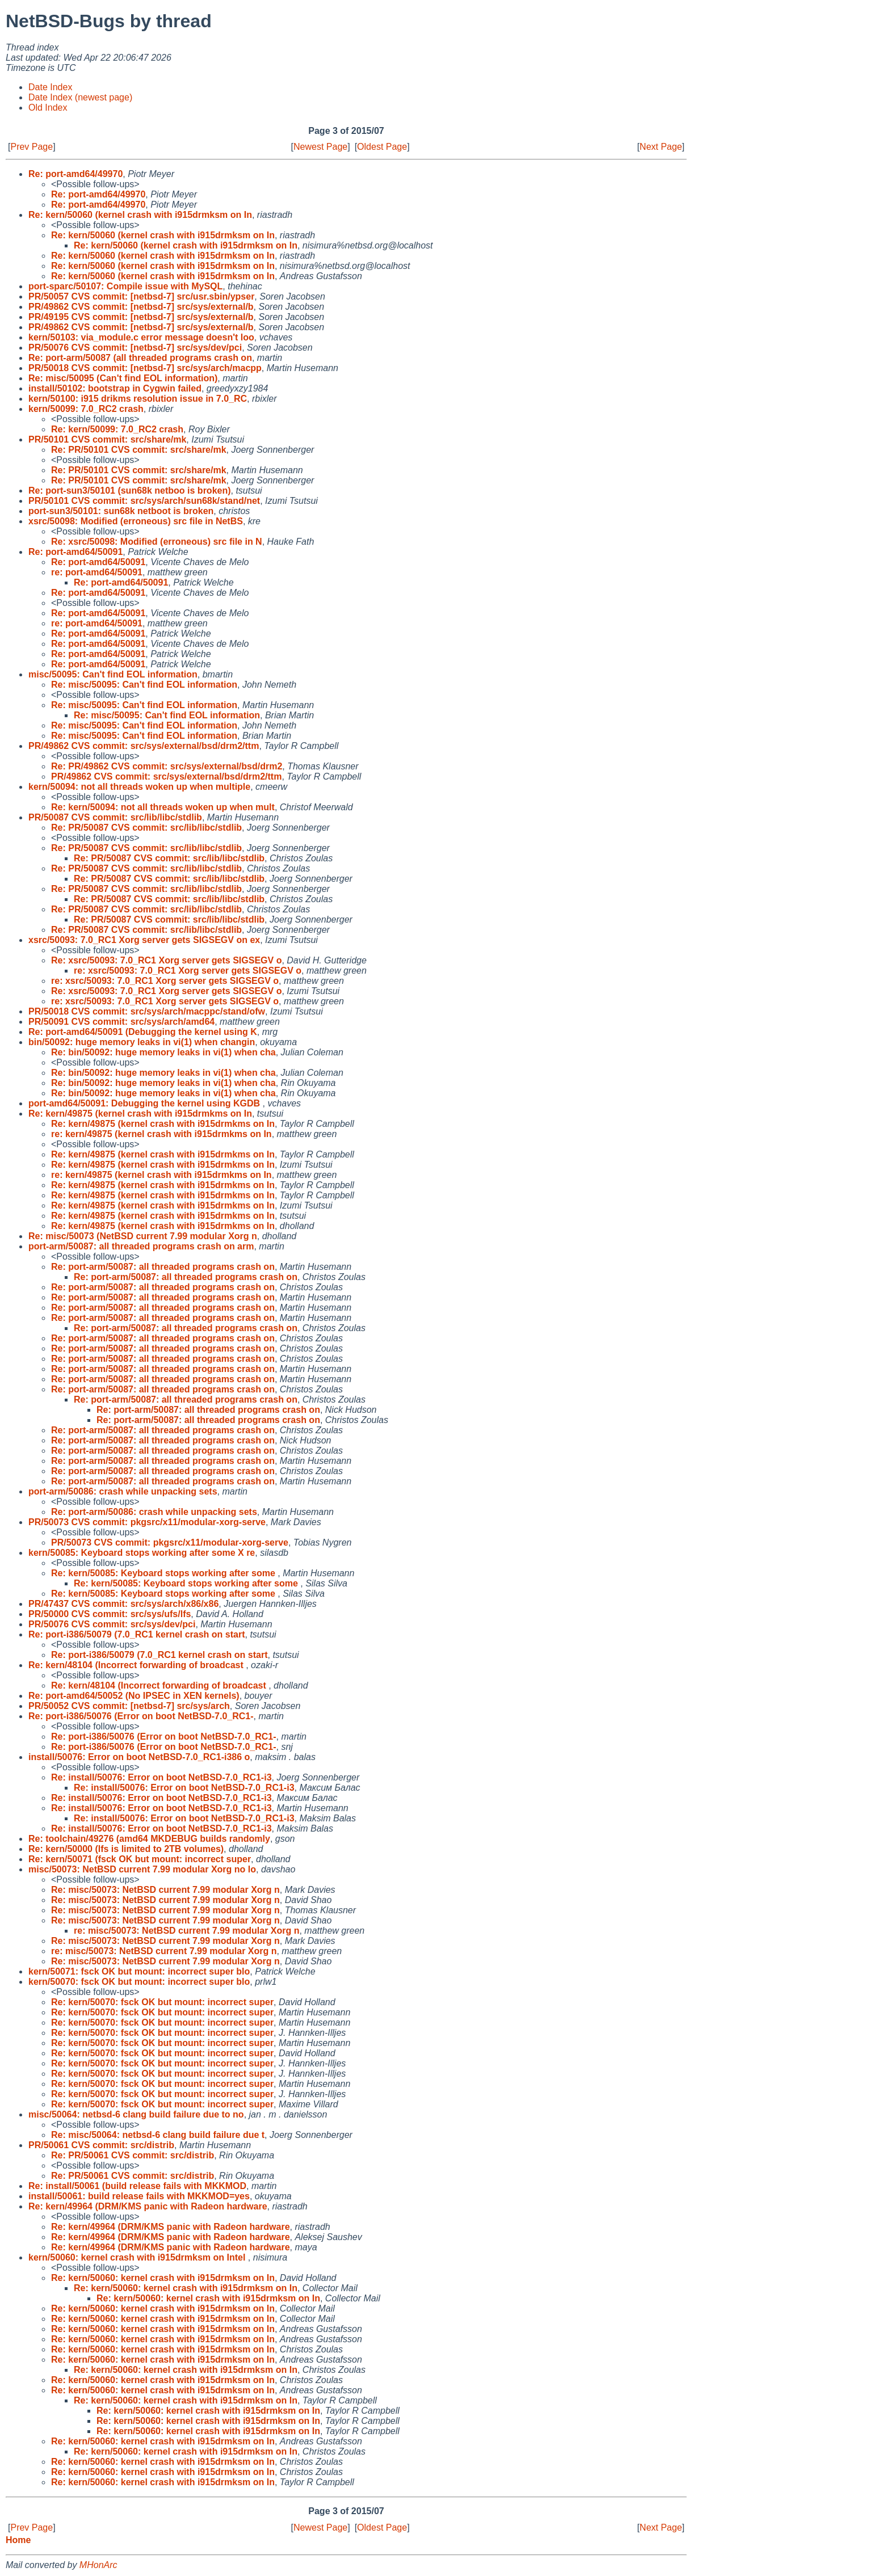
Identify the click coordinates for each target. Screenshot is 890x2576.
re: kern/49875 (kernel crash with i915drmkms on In (161, 1134)
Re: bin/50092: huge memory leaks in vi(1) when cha (163, 1052)
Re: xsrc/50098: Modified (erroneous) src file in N (156, 541)
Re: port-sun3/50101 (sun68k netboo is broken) (129, 490)
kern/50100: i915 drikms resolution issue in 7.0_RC (137, 398)
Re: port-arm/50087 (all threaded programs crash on (140, 358)
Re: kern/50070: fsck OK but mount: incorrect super (162, 2002)
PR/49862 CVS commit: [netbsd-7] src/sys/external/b (141, 307)
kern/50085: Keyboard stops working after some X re (141, 1553)
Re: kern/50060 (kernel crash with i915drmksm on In (140, 215)
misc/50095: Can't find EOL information (113, 674)
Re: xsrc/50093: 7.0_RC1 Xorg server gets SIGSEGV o (166, 960)
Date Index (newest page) (80, 97)
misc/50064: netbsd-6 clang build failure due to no (136, 2114)
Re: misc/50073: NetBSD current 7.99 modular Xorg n (165, 1890)
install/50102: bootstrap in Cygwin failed (114, 388)
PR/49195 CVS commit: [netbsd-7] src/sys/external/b (141, 317)
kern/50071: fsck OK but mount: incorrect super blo (139, 1971)
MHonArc (98, 2565)
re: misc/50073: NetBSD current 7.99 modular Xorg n (186, 1930)
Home (18, 2540)
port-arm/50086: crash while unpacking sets (122, 1491)
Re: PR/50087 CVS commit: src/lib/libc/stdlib (146, 827)
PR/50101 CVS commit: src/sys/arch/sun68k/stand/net (144, 501)
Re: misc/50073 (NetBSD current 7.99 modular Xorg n (142, 1236)
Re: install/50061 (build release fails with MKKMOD (137, 2186)
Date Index (50, 87)
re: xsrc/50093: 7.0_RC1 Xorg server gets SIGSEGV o (187, 970)
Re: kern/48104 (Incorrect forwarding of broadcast (137, 1665)
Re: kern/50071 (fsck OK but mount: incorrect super (139, 1859)
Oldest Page (382, 146)
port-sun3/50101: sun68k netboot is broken (120, 511)
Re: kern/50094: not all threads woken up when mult (163, 807)
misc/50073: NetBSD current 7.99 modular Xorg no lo (142, 1869)
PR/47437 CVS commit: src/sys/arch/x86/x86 (123, 1604)
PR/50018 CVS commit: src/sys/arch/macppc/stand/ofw (146, 1011)
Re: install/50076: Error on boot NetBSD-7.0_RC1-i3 (161, 1777)
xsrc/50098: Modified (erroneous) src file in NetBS (135, 521)
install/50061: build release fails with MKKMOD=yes (139, 2196)
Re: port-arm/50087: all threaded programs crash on (163, 1267)
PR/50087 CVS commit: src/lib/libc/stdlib (115, 817)
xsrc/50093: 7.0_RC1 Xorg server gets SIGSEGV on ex (144, 940)
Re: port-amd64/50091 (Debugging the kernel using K (142, 1032)
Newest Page (320, 146)
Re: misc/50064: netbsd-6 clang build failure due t (158, 2135)
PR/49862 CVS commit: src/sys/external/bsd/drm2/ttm (143, 746)
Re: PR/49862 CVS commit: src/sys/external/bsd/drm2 (166, 766)
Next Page (661, 146)
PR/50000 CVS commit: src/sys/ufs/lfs (109, 1614)
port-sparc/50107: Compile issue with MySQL (125, 286)
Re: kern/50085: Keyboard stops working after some (164, 1573)
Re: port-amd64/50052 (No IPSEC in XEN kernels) (134, 1696)
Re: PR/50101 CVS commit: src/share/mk (138, 449)
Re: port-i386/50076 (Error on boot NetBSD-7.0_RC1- (141, 1716)
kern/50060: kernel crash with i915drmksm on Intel (138, 2257)
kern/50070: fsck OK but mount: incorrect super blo (139, 1981)
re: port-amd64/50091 (96, 572)
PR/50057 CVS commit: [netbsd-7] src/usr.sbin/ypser (141, 296)
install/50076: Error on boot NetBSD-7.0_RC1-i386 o (139, 1757)
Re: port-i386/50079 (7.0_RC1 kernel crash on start (136, 1634)
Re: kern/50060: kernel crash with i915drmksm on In (163, 2278)
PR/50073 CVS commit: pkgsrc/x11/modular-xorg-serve (147, 1522)
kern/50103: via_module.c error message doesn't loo (141, 337)
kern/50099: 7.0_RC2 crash (86, 409)
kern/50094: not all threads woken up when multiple (139, 787)
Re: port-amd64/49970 (75, 174)
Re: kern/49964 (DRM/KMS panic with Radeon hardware (147, 2206)
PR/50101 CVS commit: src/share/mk (107, 439)
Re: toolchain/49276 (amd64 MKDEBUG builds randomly (149, 1838)
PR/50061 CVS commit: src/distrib (101, 2145)
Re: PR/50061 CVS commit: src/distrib (132, 2155)
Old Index (47, 107)
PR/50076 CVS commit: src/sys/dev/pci (111, 1624)
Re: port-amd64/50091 (75, 552)
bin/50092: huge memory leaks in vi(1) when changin (141, 1042)
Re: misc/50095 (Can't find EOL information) (122, 378)
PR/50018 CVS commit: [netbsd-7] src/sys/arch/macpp (145, 368)
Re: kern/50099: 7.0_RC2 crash (117, 429)
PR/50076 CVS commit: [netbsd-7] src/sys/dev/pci (135, 347)
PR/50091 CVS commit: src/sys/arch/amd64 (121, 1021)
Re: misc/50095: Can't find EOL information (144, 684)
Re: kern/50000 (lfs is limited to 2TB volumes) (126, 1849)
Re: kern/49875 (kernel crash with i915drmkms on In (140, 1113)
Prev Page (31, 146)
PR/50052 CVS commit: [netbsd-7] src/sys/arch (129, 1706)
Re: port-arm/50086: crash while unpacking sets (154, 1512)
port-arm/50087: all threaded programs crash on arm (141, 1246)
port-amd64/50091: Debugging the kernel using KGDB (145, 1103)
